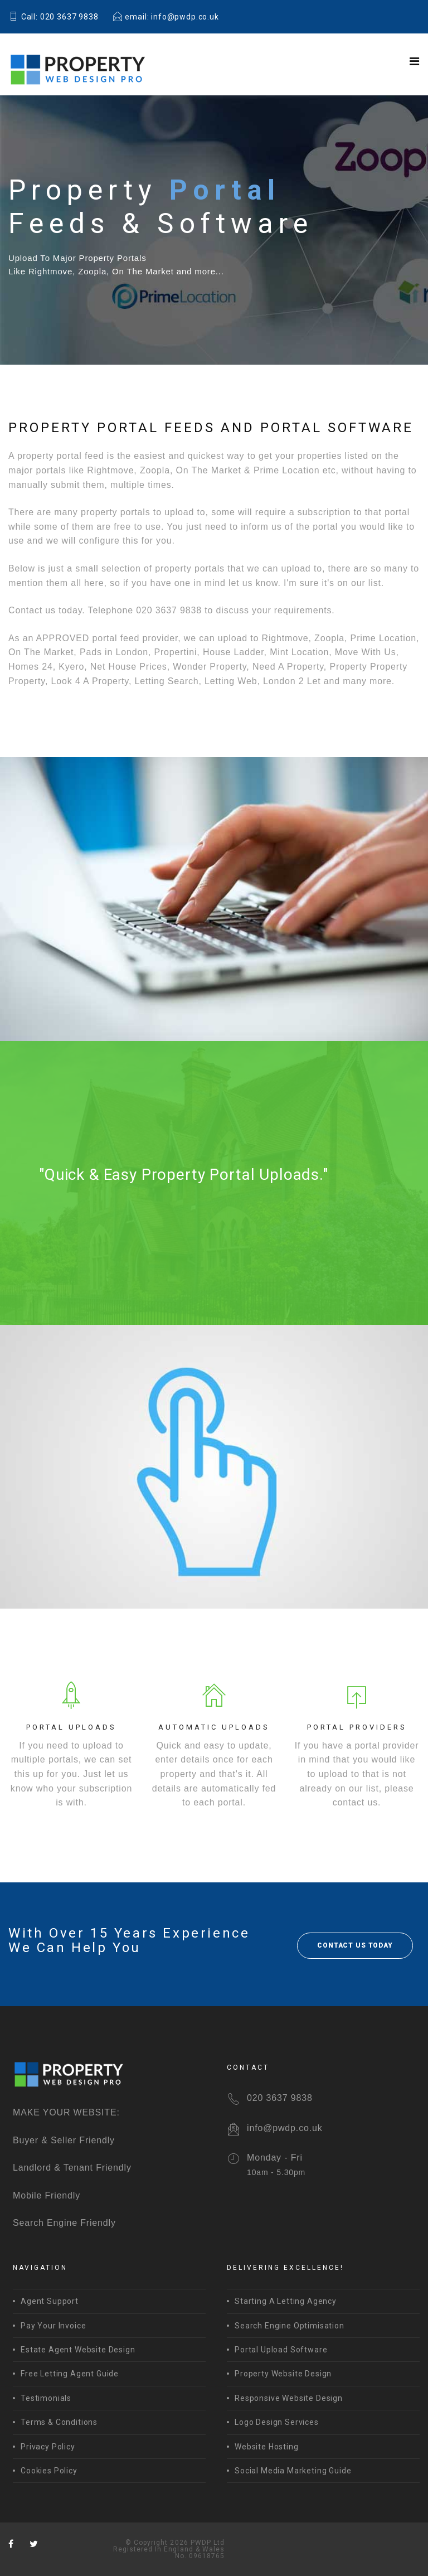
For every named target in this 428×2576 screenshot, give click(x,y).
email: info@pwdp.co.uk (166, 16)
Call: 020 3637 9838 (53, 16)
